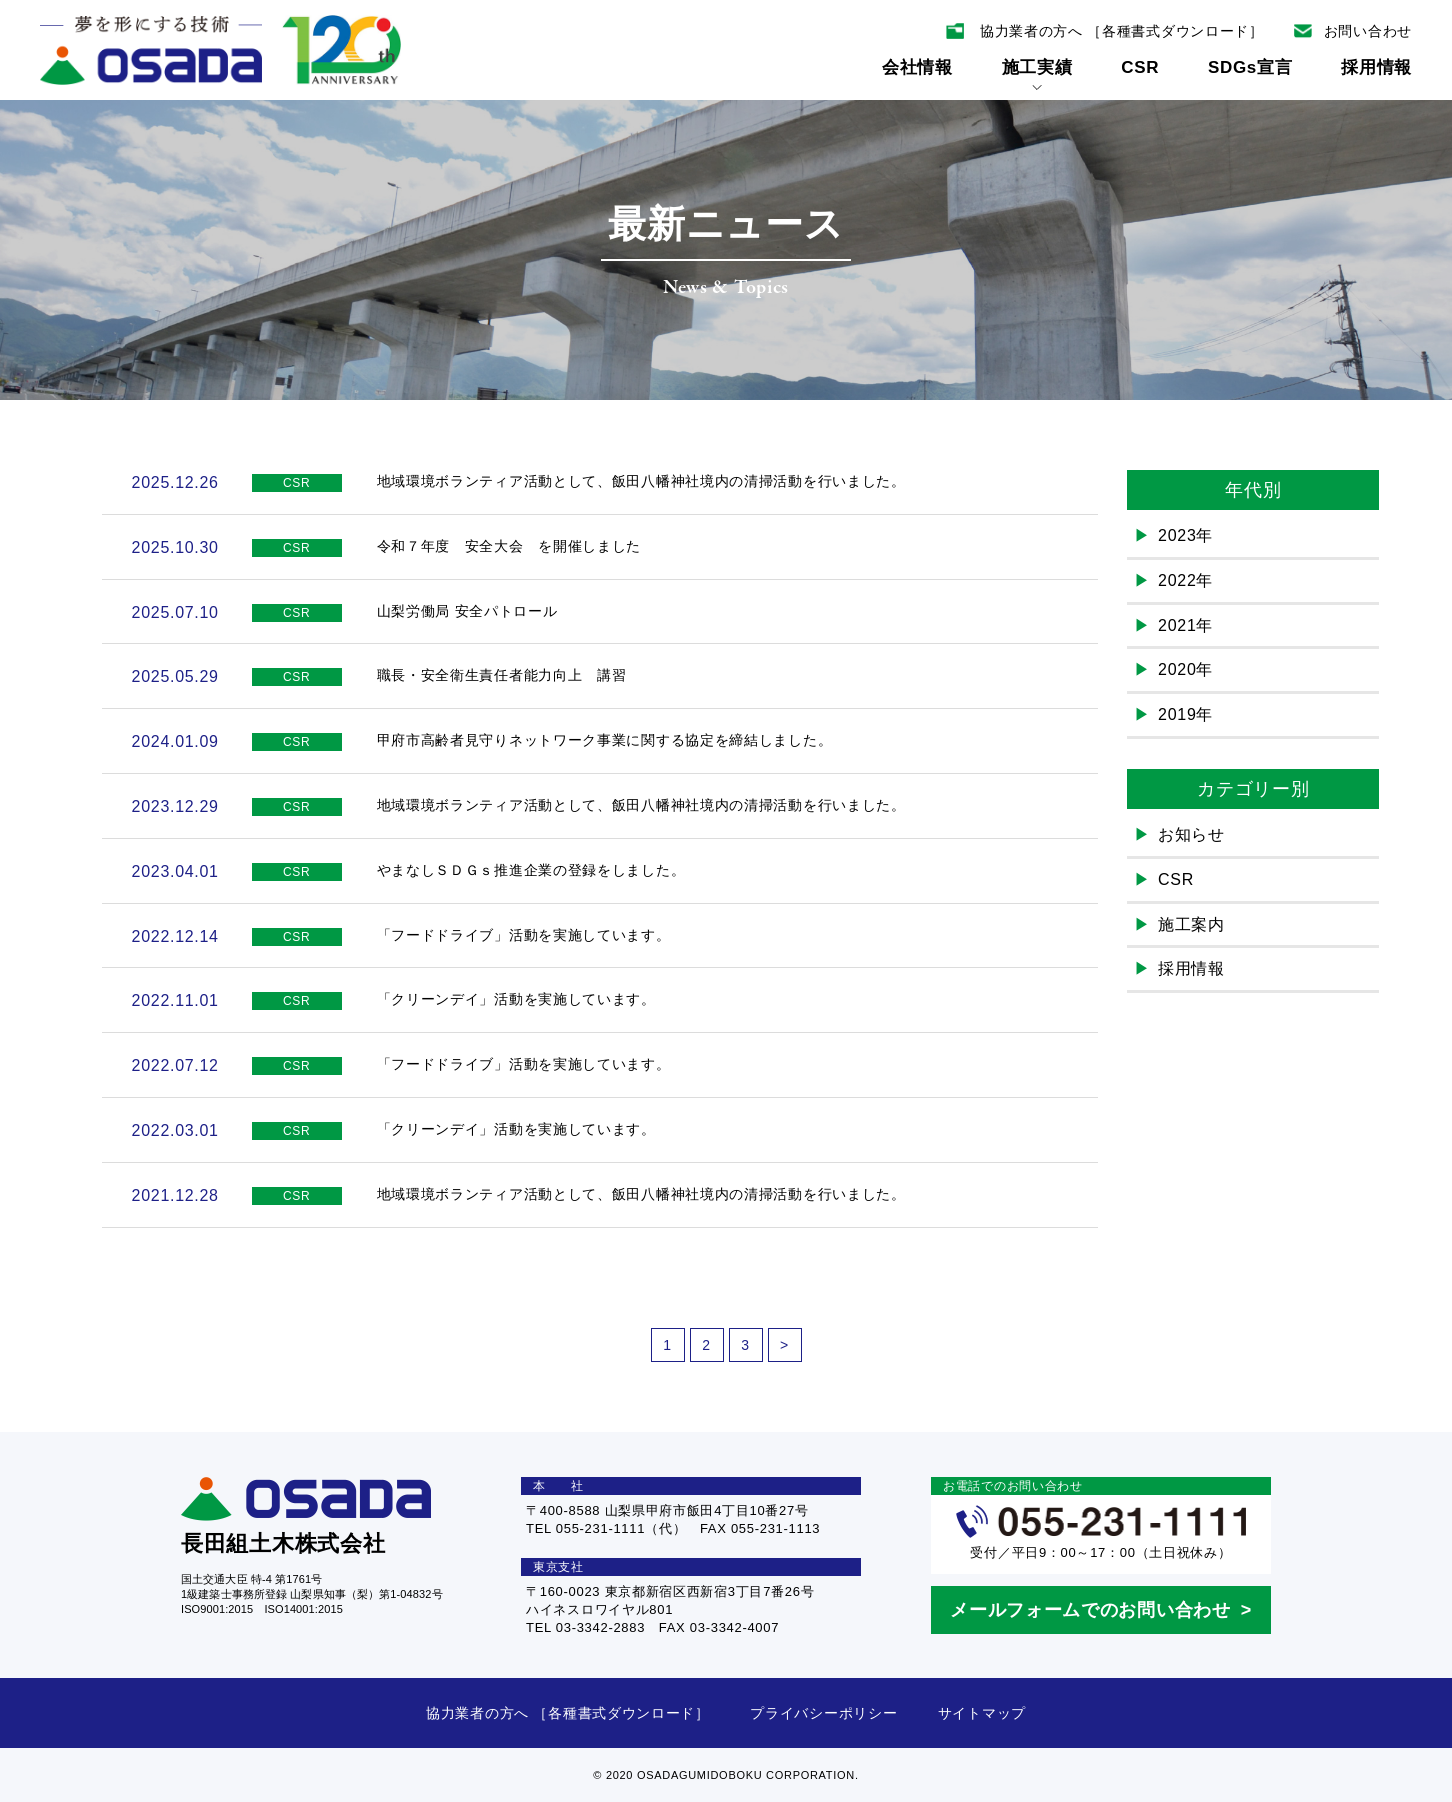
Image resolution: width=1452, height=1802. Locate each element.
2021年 (1185, 625)
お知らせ (1191, 834)
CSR (1140, 67)
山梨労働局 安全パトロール (467, 611)
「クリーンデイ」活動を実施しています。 (516, 999)
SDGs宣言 (1250, 67)
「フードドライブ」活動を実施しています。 (524, 935)
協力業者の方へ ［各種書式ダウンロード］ (568, 1713)
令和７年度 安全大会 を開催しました (509, 546)
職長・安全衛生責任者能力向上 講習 (502, 675)
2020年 (1185, 669)
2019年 (1185, 714)
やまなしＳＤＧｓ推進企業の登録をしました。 (531, 870)
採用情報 (1376, 67)
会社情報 (917, 67)
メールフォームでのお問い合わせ (1090, 1610)
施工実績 (1037, 74)
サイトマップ (982, 1713)
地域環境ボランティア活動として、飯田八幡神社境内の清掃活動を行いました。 (641, 481)
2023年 (1185, 535)
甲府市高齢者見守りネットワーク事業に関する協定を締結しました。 (605, 740)
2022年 (1185, 580)
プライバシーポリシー (823, 1713)
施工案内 (1191, 924)
